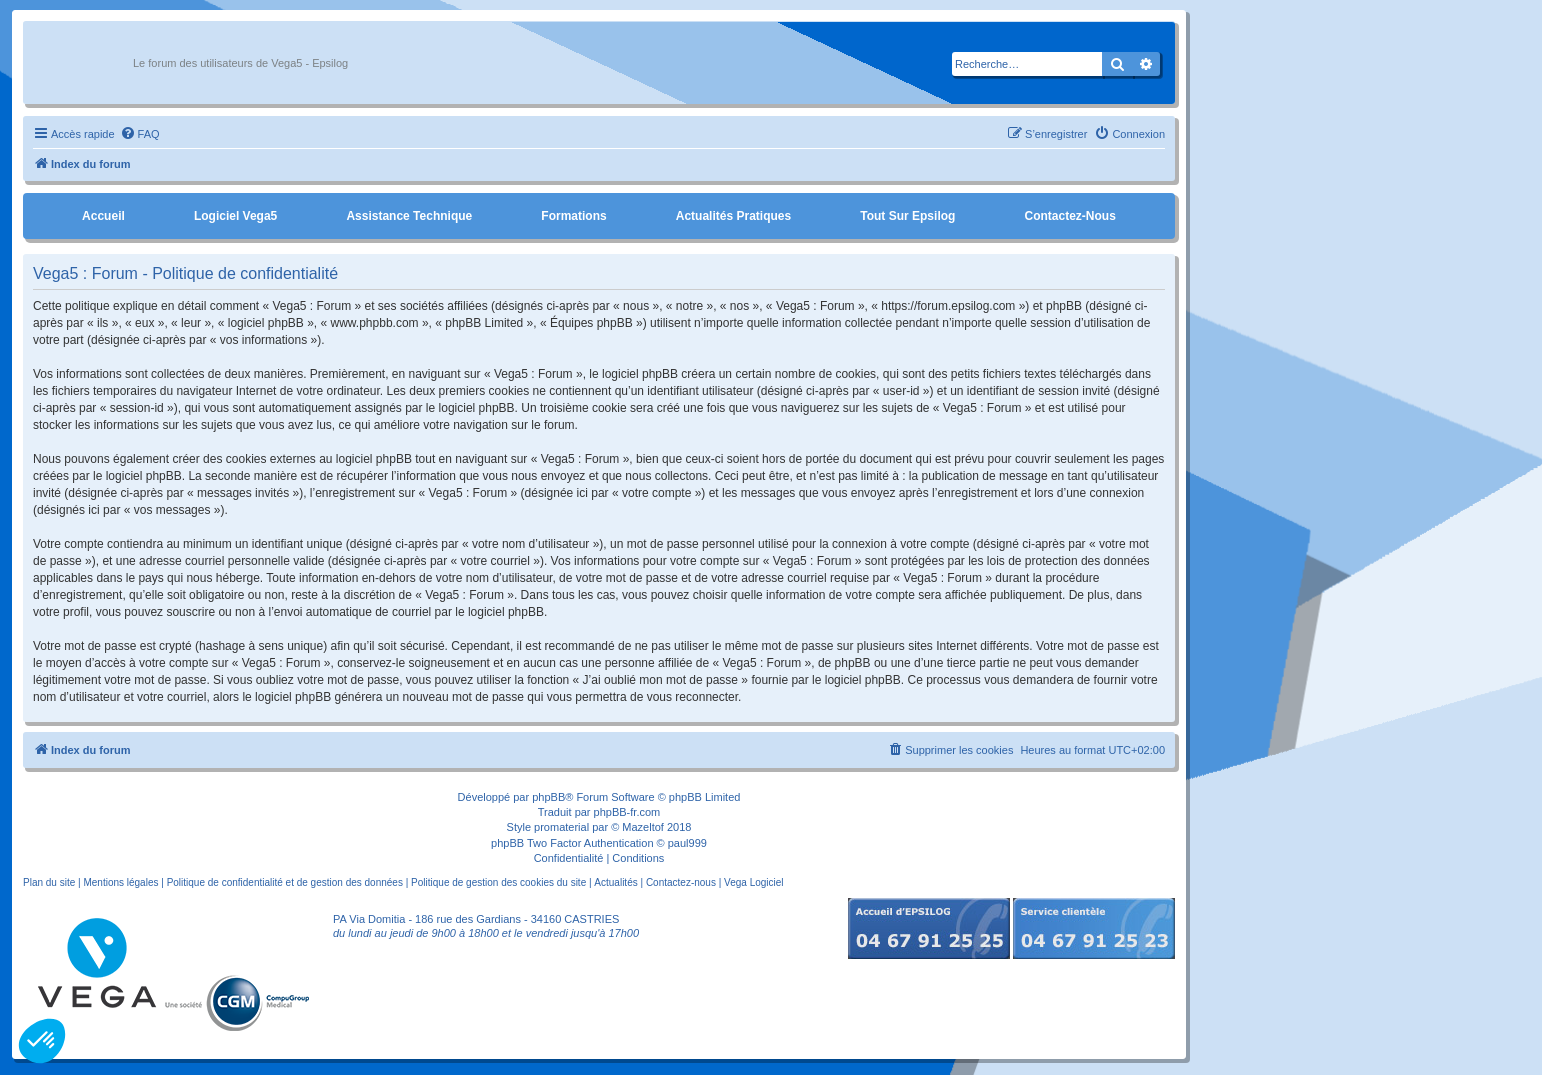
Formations (573, 216)
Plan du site (49, 882)
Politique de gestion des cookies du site (498, 882)
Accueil (103, 216)
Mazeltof (643, 827)
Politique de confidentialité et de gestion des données (285, 882)
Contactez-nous (1069, 216)
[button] (42, 1041)
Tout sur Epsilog (907, 216)
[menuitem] (140, 134)
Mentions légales (120, 882)
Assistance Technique (409, 216)
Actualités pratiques (733, 216)
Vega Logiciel (754, 882)
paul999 (687, 843)
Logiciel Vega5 (235, 216)
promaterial (561, 827)
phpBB (548, 797)
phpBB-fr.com (627, 812)
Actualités (615, 882)
